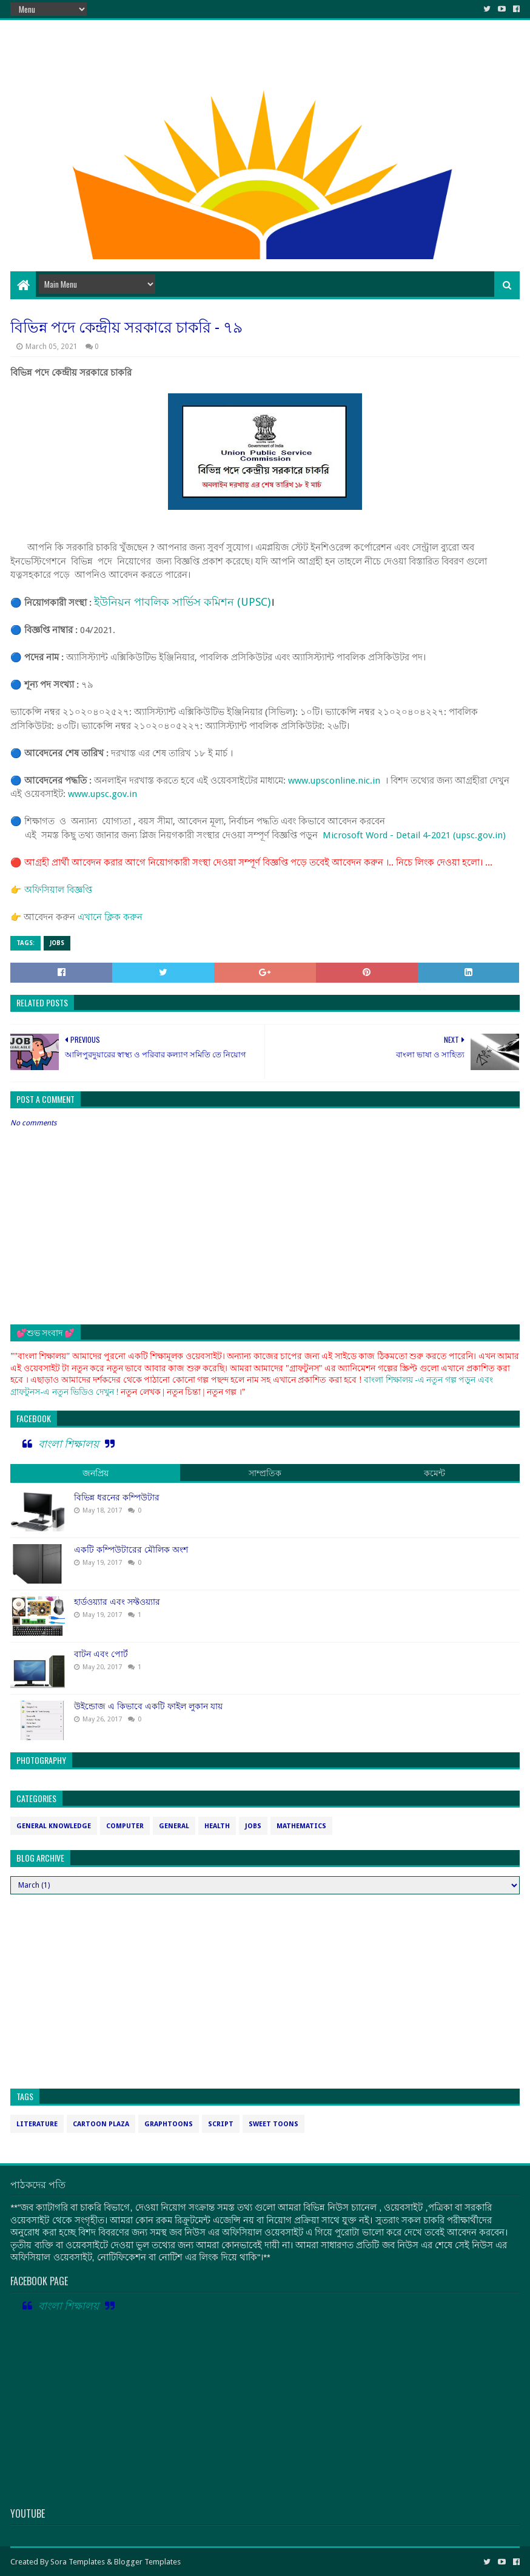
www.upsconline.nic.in (334, 780)
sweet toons (273, 2124)
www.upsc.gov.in (102, 793)
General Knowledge (53, 1826)
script (220, 2124)
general (174, 1826)
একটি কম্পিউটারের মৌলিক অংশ (131, 1549)
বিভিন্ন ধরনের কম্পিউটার (116, 1497)
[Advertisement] (265, 174)
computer (125, 1826)
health (217, 1826)
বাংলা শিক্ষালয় (68, 1444)
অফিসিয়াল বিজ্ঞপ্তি (58, 889)
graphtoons (168, 2124)
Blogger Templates (147, 2561)
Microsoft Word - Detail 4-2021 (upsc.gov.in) (414, 835)
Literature (37, 2124)
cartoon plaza (101, 2124)
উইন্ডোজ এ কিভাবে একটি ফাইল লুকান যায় (148, 1706)
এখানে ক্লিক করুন (110, 917)
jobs (57, 943)
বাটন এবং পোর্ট (101, 1654)
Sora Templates (77, 2561)
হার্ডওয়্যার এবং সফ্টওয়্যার (117, 1602)
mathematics (301, 1826)
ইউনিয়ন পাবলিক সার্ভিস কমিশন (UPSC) (182, 601)
